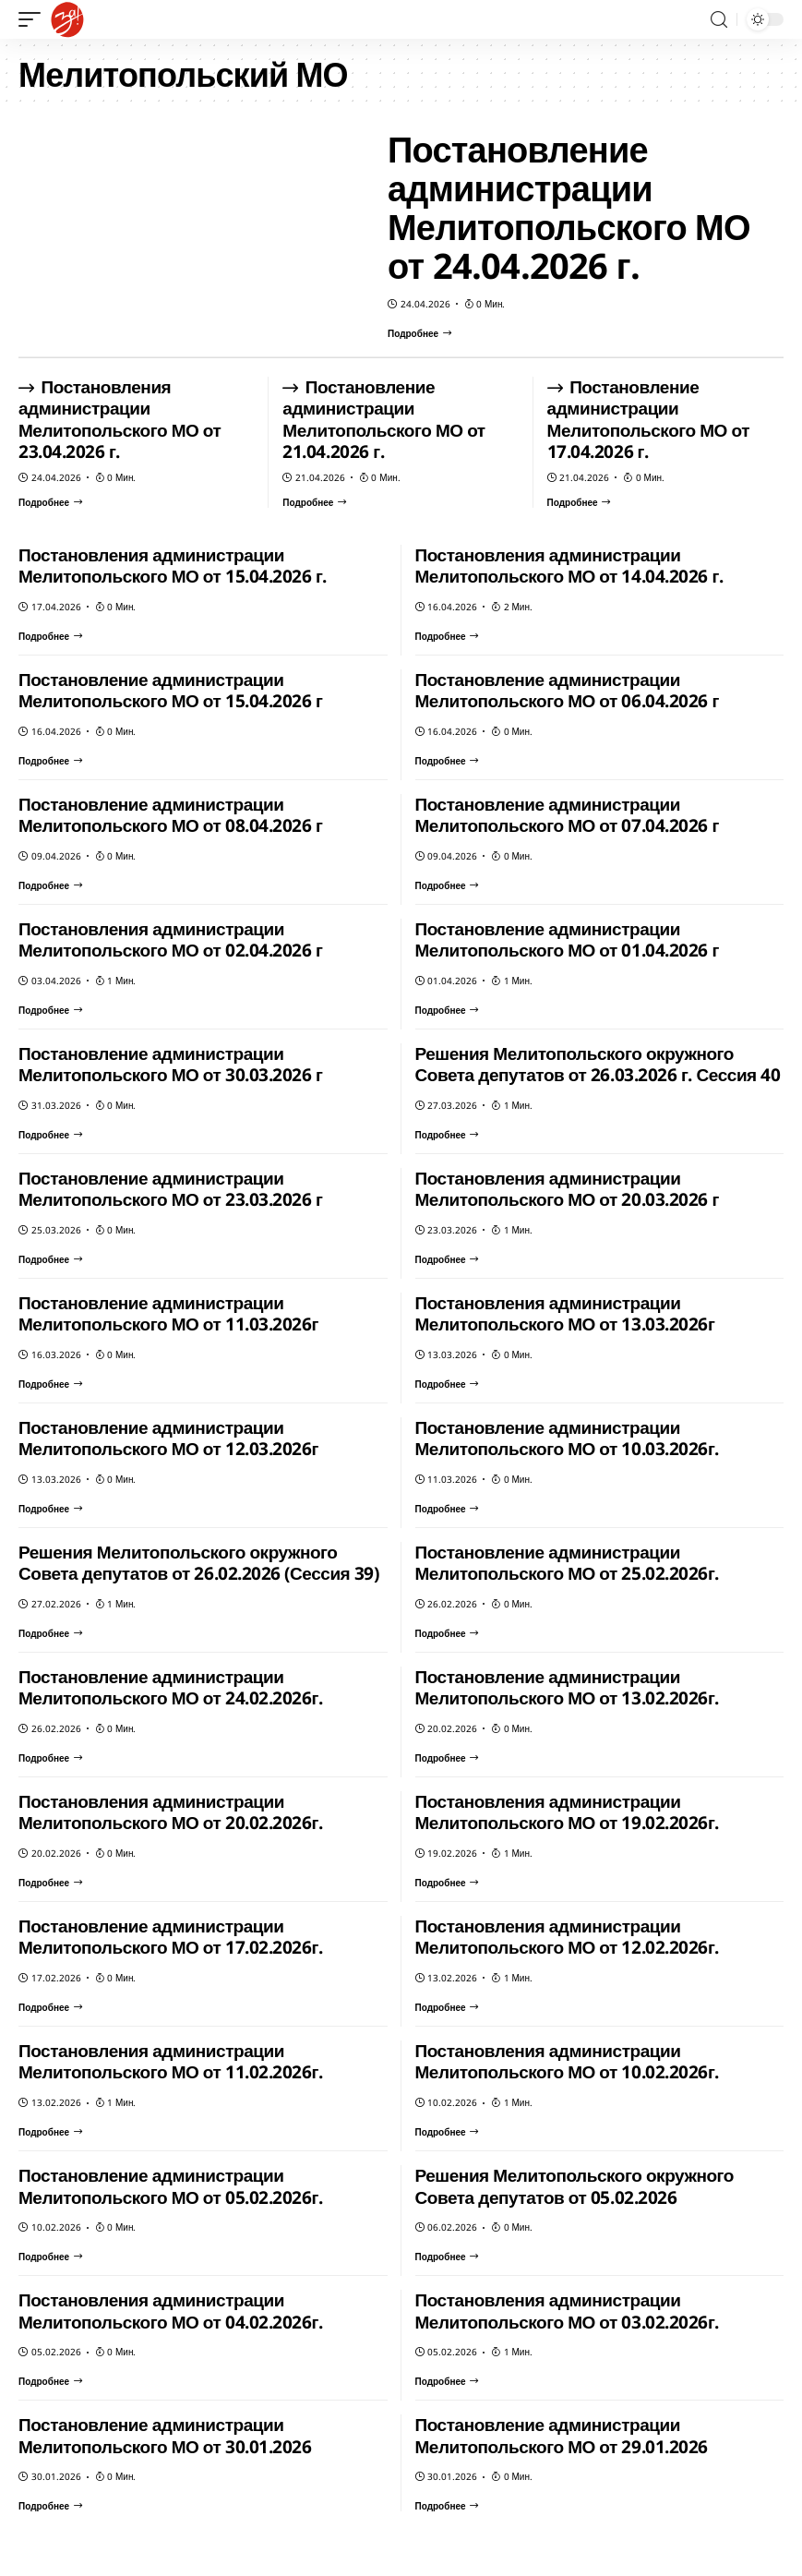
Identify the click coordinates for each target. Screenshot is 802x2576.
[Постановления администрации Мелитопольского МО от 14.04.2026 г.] (447, 636)
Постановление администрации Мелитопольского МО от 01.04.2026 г (567, 940)
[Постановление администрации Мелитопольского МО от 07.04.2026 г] (447, 885)
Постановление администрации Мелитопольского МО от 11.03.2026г (168, 1314)
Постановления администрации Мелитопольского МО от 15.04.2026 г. (172, 566)
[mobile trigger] (34, 19)
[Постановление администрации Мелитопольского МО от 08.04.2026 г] (50, 885)
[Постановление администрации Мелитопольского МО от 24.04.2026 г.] (419, 333)
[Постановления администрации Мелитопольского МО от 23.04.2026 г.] (50, 502)
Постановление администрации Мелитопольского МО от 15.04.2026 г (170, 691)
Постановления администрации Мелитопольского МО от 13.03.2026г (565, 1314)
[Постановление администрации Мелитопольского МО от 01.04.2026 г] (447, 1010)
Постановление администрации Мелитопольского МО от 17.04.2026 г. (648, 419)
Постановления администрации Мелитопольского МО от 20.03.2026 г (567, 1189)
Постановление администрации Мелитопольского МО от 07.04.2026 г (567, 815)
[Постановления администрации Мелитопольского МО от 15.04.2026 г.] (50, 636)
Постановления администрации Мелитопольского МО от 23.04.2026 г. (119, 419)
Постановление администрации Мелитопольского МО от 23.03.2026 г (170, 1189)
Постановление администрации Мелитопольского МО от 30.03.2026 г (170, 1064)
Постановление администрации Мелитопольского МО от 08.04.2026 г (170, 815)
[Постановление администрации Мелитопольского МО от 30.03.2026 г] (50, 1134)
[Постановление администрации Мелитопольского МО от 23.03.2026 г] (50, 1259)
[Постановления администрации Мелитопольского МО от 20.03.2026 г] (447, 1259)
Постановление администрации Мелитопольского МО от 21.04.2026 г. (383, 419)
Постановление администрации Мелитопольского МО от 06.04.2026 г (567, 691)
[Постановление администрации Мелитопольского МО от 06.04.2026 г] (447, 760)
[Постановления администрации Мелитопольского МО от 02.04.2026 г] (50, 1010)
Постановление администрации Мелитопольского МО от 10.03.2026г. (567, 1438)
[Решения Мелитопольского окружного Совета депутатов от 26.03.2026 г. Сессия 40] (447, 1134)
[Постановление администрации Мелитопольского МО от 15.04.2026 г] (50, 760)
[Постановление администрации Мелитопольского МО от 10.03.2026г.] (447, 1508)
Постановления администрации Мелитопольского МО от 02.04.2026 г (170, 940)
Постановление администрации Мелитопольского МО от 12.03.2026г (168, 1438)
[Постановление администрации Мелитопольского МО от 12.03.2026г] (50, 1508)
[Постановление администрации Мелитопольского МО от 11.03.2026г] (50, 1384)
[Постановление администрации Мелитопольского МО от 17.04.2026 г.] (579, 502)
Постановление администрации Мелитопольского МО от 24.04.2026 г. (569, 207)
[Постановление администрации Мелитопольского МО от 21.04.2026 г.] (314, 502)
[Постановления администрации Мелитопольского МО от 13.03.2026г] (447, 1384)
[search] (719, 20)
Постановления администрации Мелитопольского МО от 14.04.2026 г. (569, 566)
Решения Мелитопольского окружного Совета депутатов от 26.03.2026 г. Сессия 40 (598, 1064)
